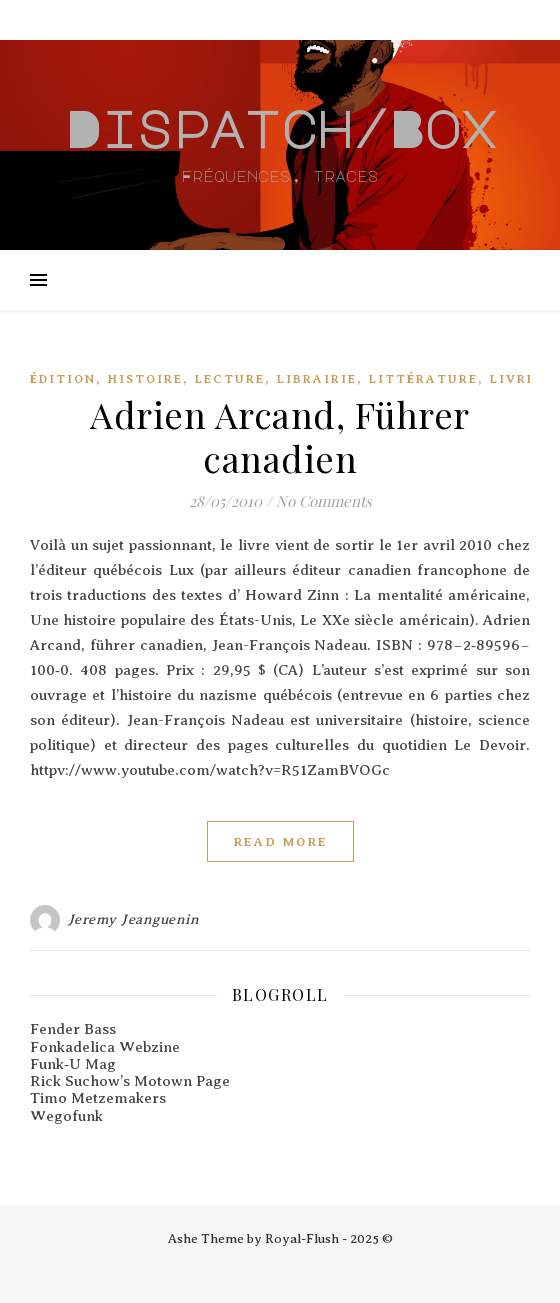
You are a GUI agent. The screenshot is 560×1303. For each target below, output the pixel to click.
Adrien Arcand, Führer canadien (280, 436)
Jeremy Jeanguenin (134, 919)
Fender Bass (73, 1029)
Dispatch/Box (280, 128)
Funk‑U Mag (73, 1064)
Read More (280, 841)
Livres (517, 379)
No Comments (324, 501)
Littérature (423, 379)
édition (63, 379)
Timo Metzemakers (98, 1098)
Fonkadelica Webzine (105, 1047)
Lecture (230, 379)
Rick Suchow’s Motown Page (130, 1081)
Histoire (145, 379)
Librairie (317, 379)
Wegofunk (66, 1116)
